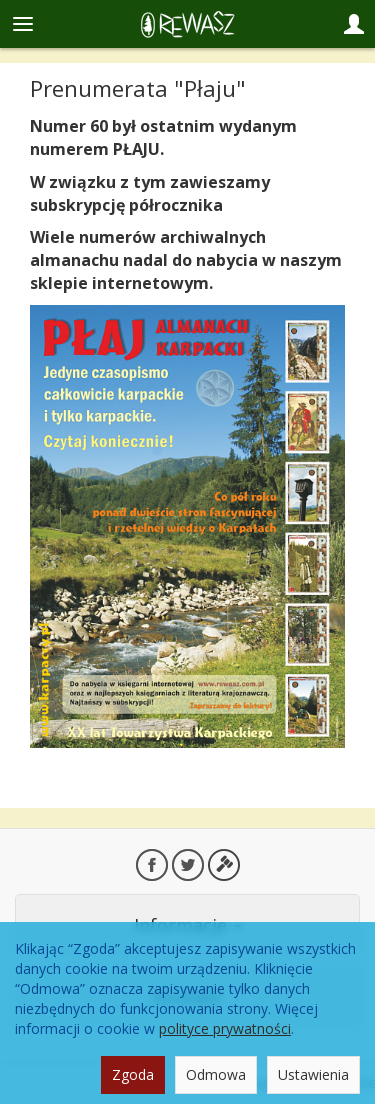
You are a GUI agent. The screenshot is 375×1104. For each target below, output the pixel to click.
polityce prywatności (225, 1028)
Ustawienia (313, 1074)
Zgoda (133, 1074)
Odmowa (216, 1074)
